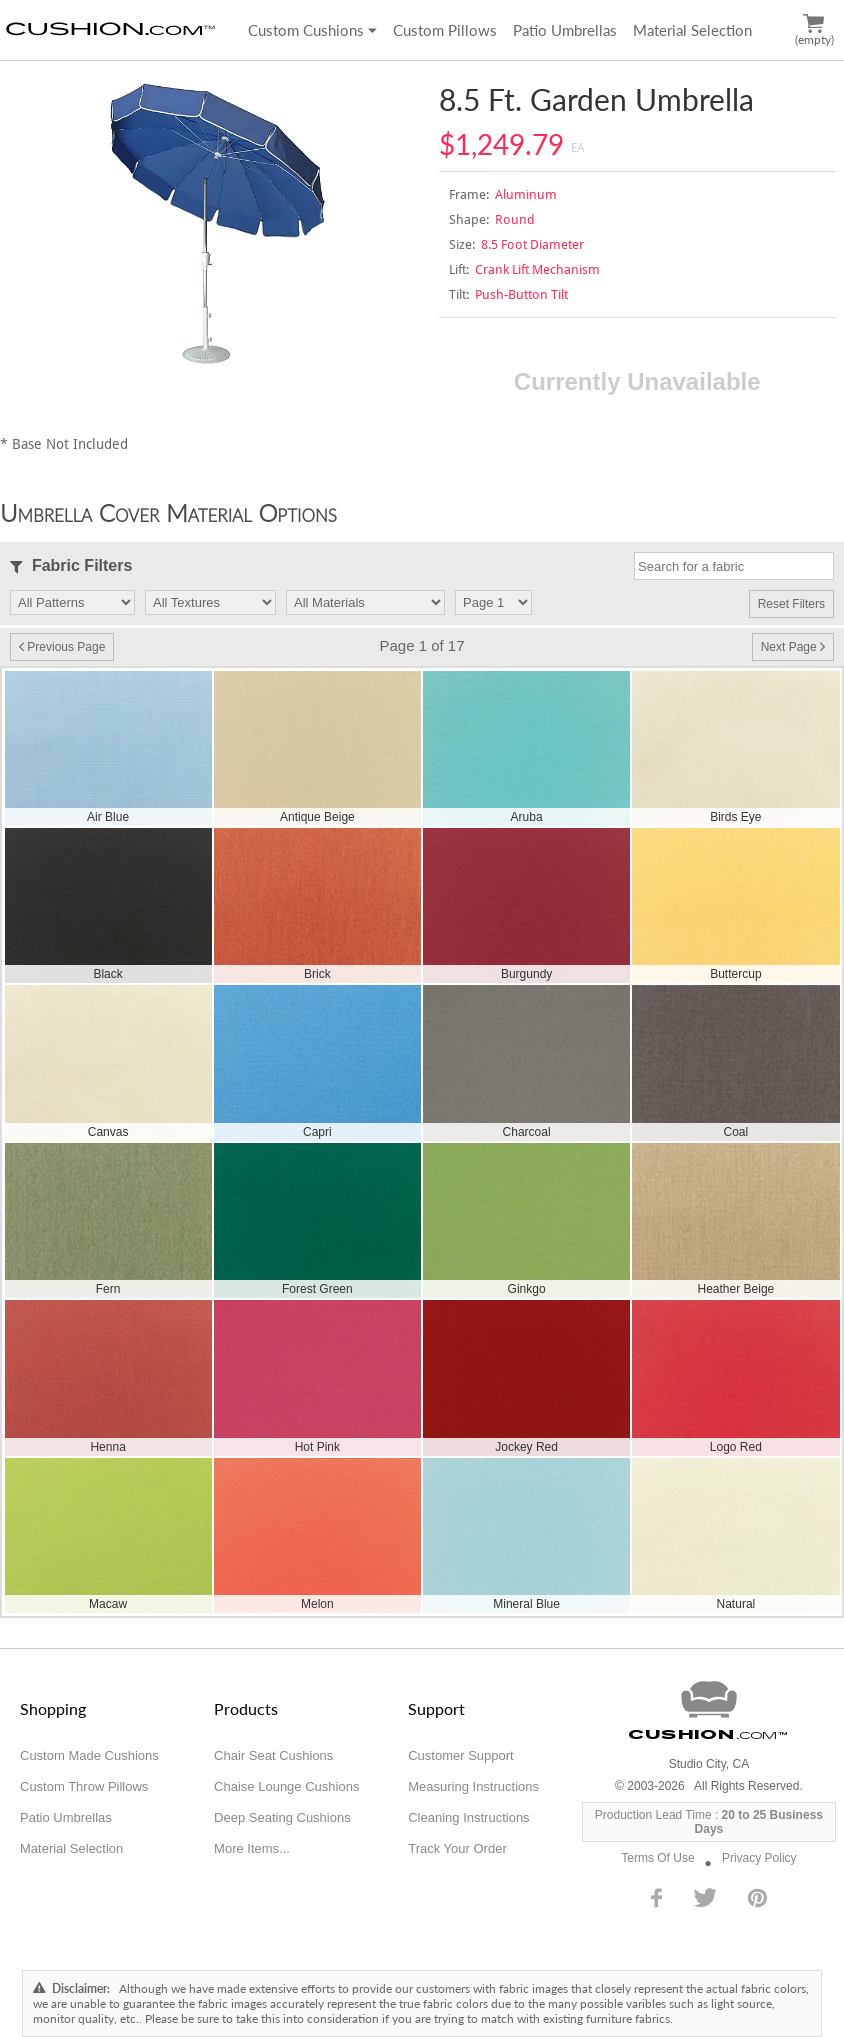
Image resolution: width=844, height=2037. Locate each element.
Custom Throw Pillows (84, 1786)
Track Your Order (457, 1848)
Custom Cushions (312, 30)
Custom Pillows (445, 30)
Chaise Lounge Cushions (286, 1786)
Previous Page (62, 647)
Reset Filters (791, 604)
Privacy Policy (759, 1858)
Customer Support (461, 1755)
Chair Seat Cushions (273, 1755)
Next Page (793, 647)
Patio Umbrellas (565, 30)
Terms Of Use (657, 1858)
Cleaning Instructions (468, 1817)
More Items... (252, 1848)
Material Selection (692, 30)
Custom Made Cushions (89, 1755)
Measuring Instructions (473, 1786)
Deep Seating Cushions (282, 1817)
